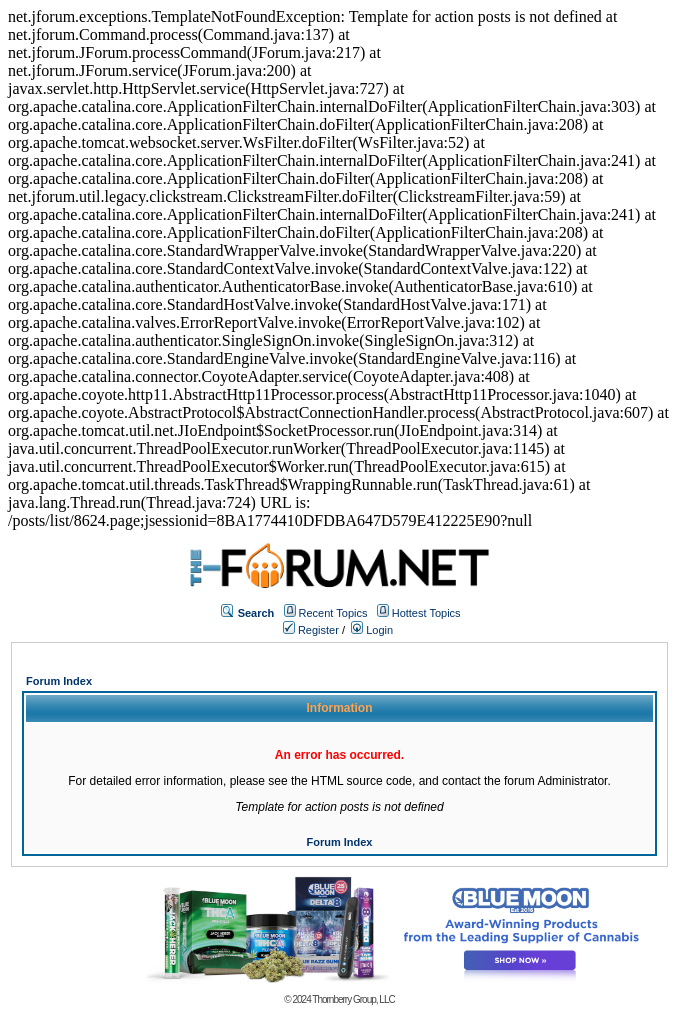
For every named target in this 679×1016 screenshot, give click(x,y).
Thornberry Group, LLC (353, 999)
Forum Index (59, 681)
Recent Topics (333, 613)
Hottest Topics (426, 613)
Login (372, 630)
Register (311, 630)
